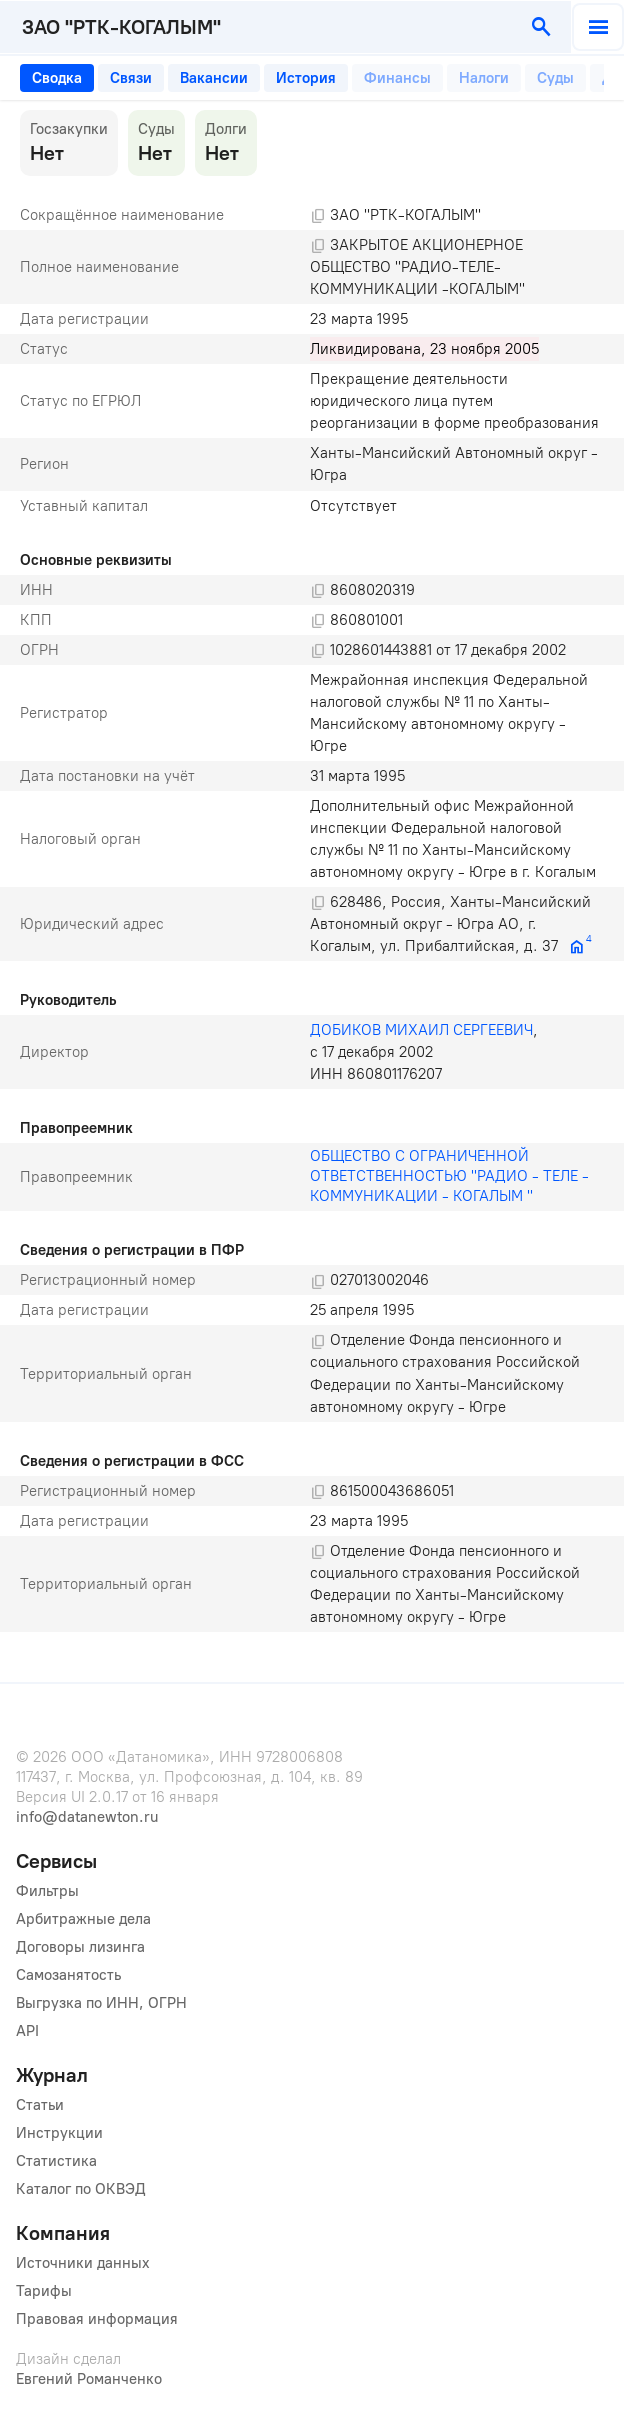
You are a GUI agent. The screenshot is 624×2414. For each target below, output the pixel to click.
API (27, 2031)
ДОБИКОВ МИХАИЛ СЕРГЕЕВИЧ (421, 1030)
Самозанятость (68, 1975)
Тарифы (44, 2291)
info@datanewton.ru (87, 1817)
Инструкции (59, 2133)
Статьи (40, 2105)
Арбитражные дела (83, 1919)
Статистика (56, 2161)
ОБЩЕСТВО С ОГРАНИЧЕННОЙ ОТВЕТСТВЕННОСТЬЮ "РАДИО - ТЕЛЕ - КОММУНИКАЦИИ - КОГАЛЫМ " (451, 1176)
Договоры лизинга (80, 1947)
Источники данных (83, 2263)
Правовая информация (97, 2319)
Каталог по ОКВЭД (81, 2189)
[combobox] (258, 27)
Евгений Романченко (89, 2379)
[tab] (57, 78)
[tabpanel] (312, 871)
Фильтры (47, 1891)
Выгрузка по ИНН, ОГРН (101, 2003)
